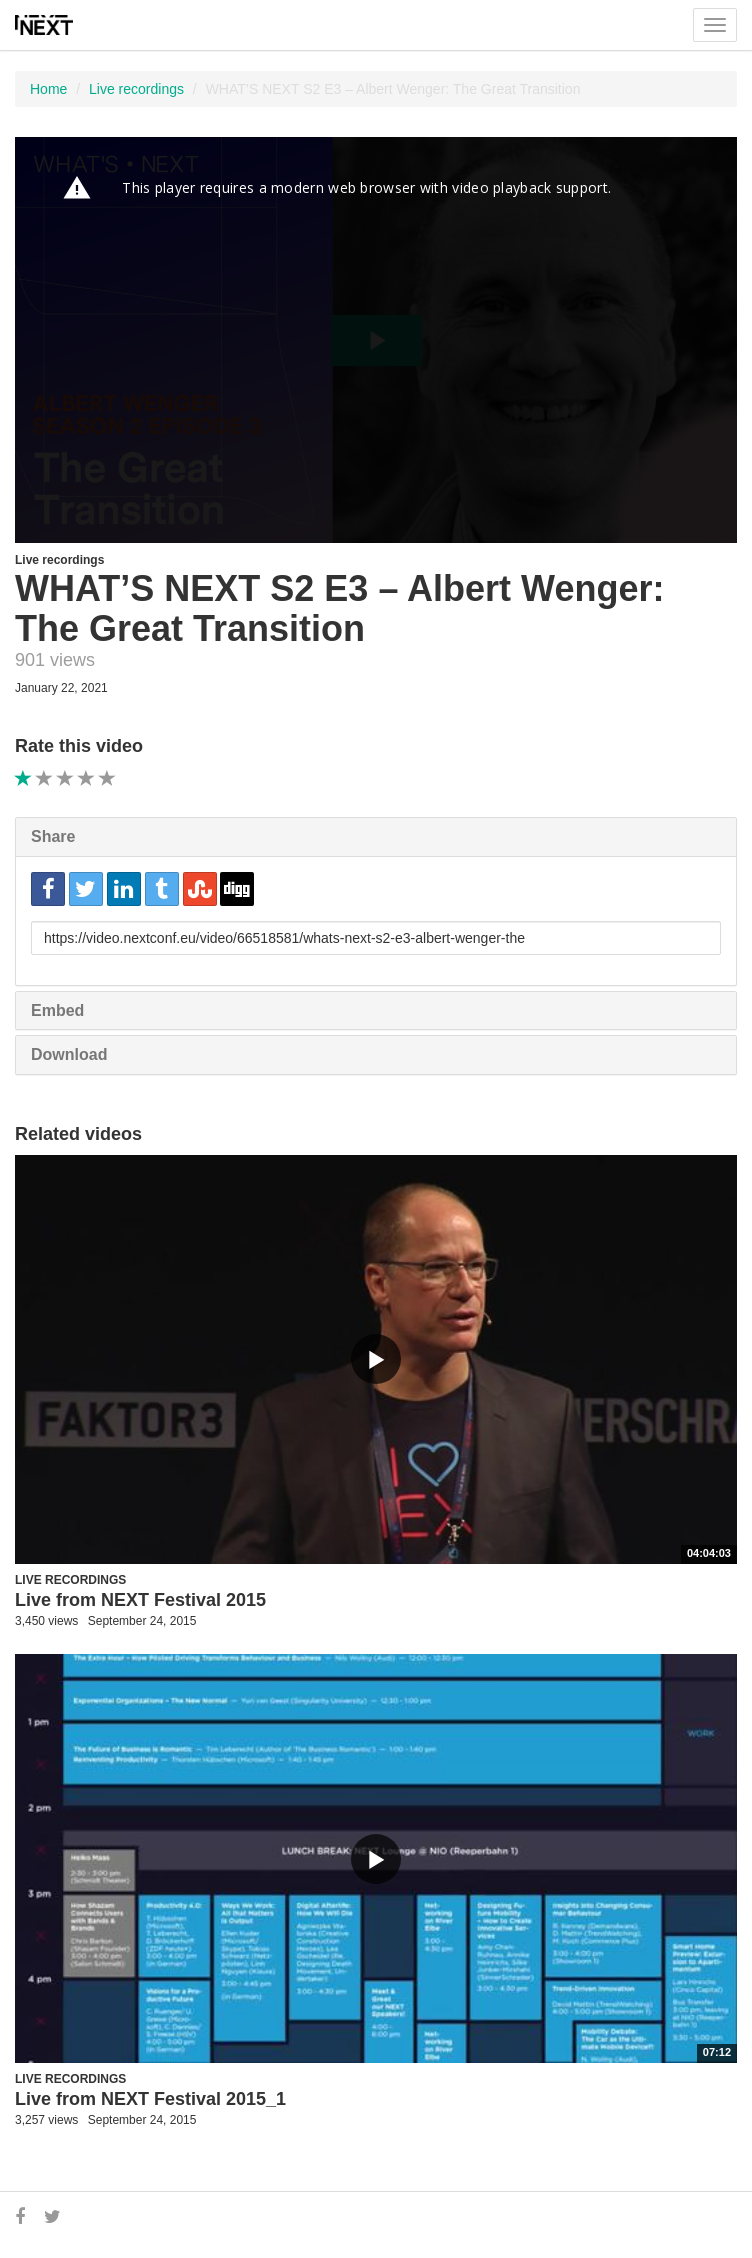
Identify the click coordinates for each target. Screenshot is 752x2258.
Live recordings (136, 89)
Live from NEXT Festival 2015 (140, 1600)
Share (53, 836)
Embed (57, 1010)
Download (69, 1054)
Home (48, 89)
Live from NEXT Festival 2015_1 (150, 2099)
